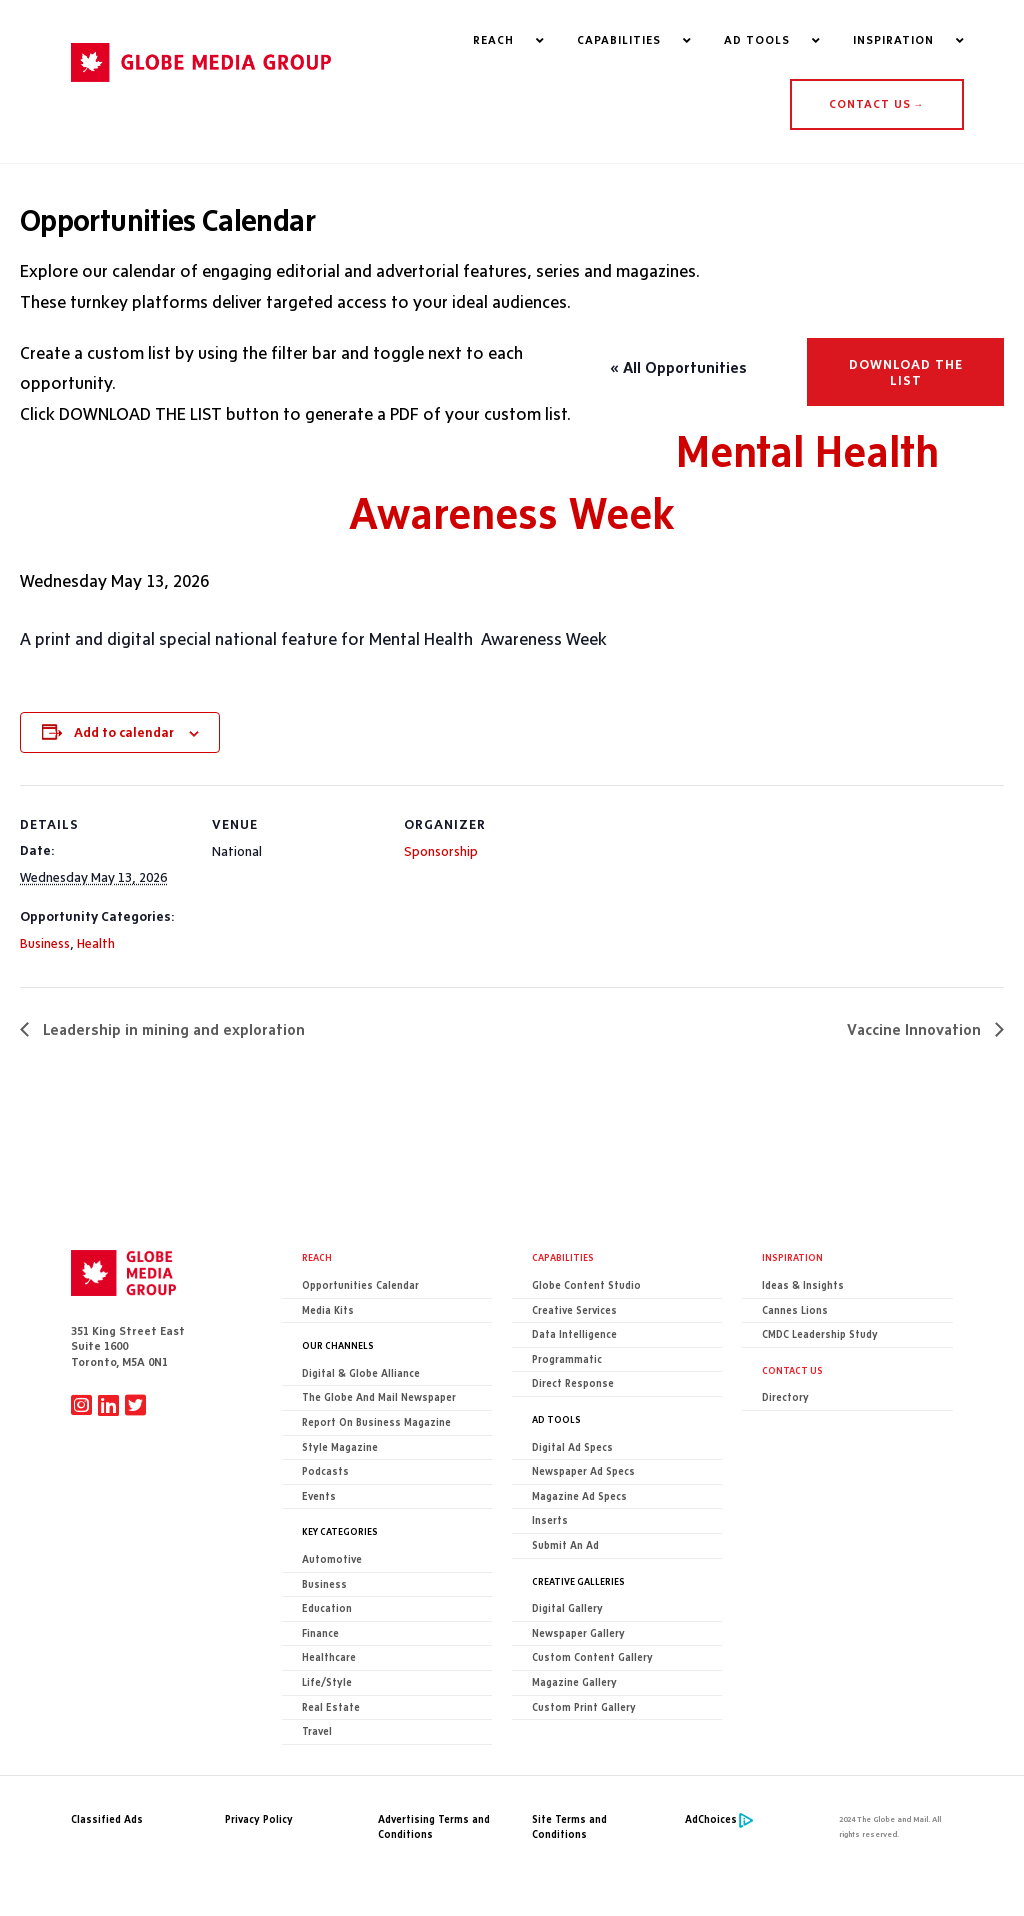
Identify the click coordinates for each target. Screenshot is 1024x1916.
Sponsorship (441, 851)
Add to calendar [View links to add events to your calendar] (124, 732)
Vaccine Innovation (916, 1029)
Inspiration (792, 1257)
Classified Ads (107, 1819)
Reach (317, 1257)
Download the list (906, 372)
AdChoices (711, 1819)
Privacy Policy (259, 1819)
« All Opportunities (678, 367)
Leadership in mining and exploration (172, 1029)
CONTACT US (876, 104)
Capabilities (563, 1257)
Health (96, 943)
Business (45, 943)
